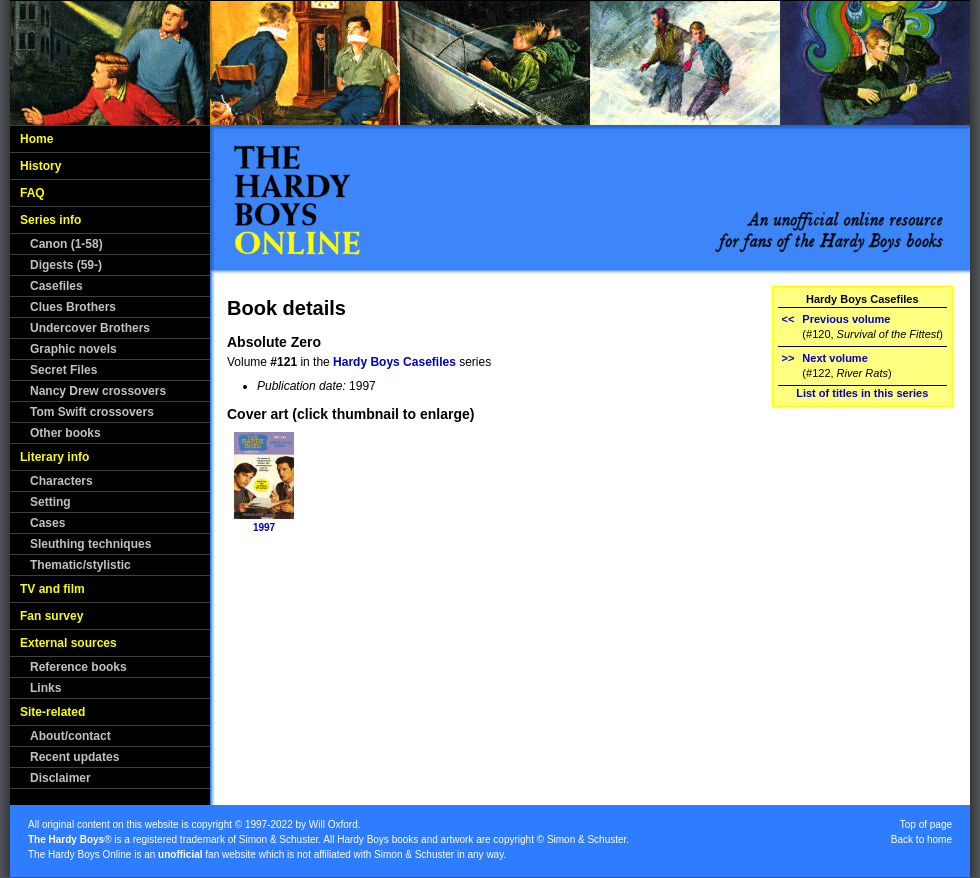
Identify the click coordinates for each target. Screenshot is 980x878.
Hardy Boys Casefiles (394, 362)
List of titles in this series (862, 393)
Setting (50, 502)
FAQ (32, 193)
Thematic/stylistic (80, 565)
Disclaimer (60, 778)
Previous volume (846, 319)
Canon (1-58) (66, 244)
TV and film (52, 589)
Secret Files (63, 370)
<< (788, 319)
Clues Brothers (73, 307)
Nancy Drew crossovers (98, 391)
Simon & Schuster (278, 839)
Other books (65, 433)
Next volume (834, 358)
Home (36, 139)
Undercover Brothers (90, 328)
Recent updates (74, 757)
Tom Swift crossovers (92, 412)
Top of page (926, 824)
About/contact (70, 736)
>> (788, 358)
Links (45, 688)
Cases (47, 523)
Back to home (921, 839)
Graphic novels (73, 349)
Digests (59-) (66, 265)
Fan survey (51, 616)
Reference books (78, 667)
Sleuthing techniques (90, 544)
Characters (61, 481)
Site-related (52, 712)
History (40, 166)
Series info (50, 220)
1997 (264, 527)
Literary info (54, 457)
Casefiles (56, 286)
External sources (68, 643)
